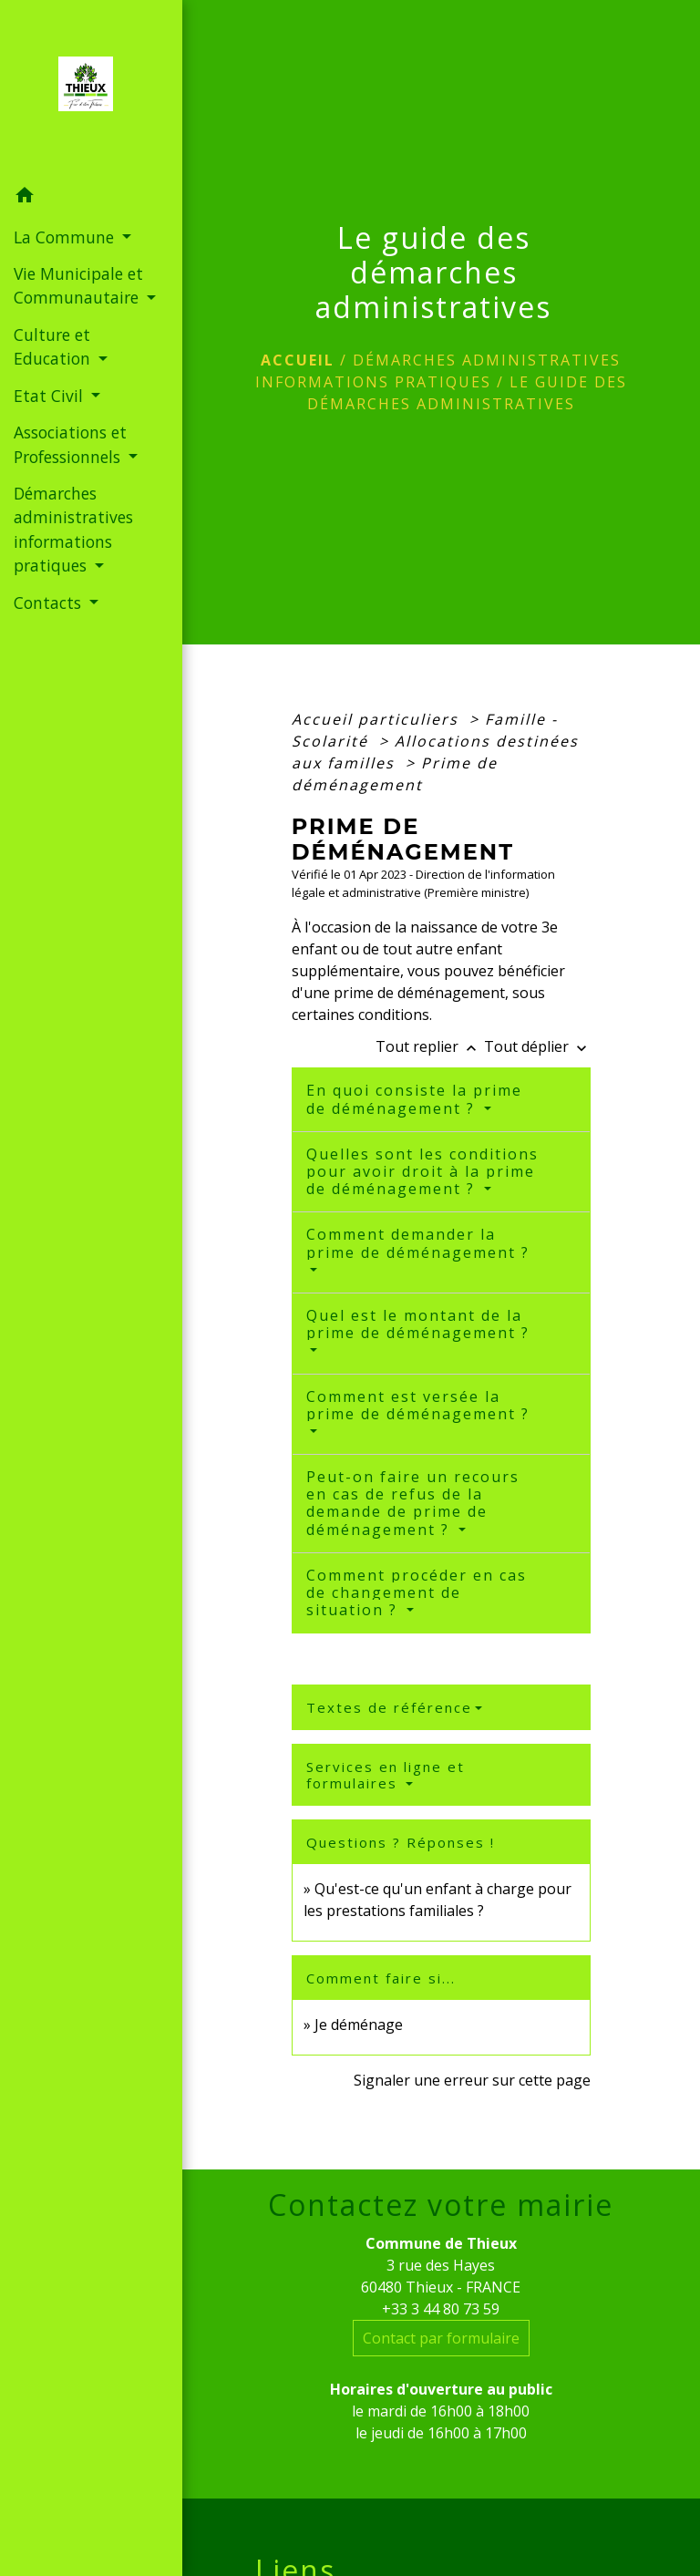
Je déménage (358, 2024)
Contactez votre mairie (440, 2205)
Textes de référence (389, 1707)
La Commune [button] (66, 237)
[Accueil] (91, 89)
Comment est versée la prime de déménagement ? (418, 1405)
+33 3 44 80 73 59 (440, 2309)
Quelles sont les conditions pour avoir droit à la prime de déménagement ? (422, 1171)
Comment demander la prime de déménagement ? (418, 1243)
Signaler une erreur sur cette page (472, 2080)
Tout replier (430, 1046)
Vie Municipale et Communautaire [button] (78, 285)
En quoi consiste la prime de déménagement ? (414, 1099)
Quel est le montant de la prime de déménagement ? (418, 1324)
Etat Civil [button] (51, 396)
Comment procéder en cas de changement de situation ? (416, 1592)
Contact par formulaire (441, 2338)
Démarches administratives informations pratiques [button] (73, 529)
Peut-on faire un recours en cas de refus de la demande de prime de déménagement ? (413, 1503)
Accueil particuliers (378, 719)
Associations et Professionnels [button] (70, 444)
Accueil (298, 360)
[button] (91, 198)
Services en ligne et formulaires (385, 1774)
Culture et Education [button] (54, 346)
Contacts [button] (50, 602)
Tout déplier (537, 1046)
